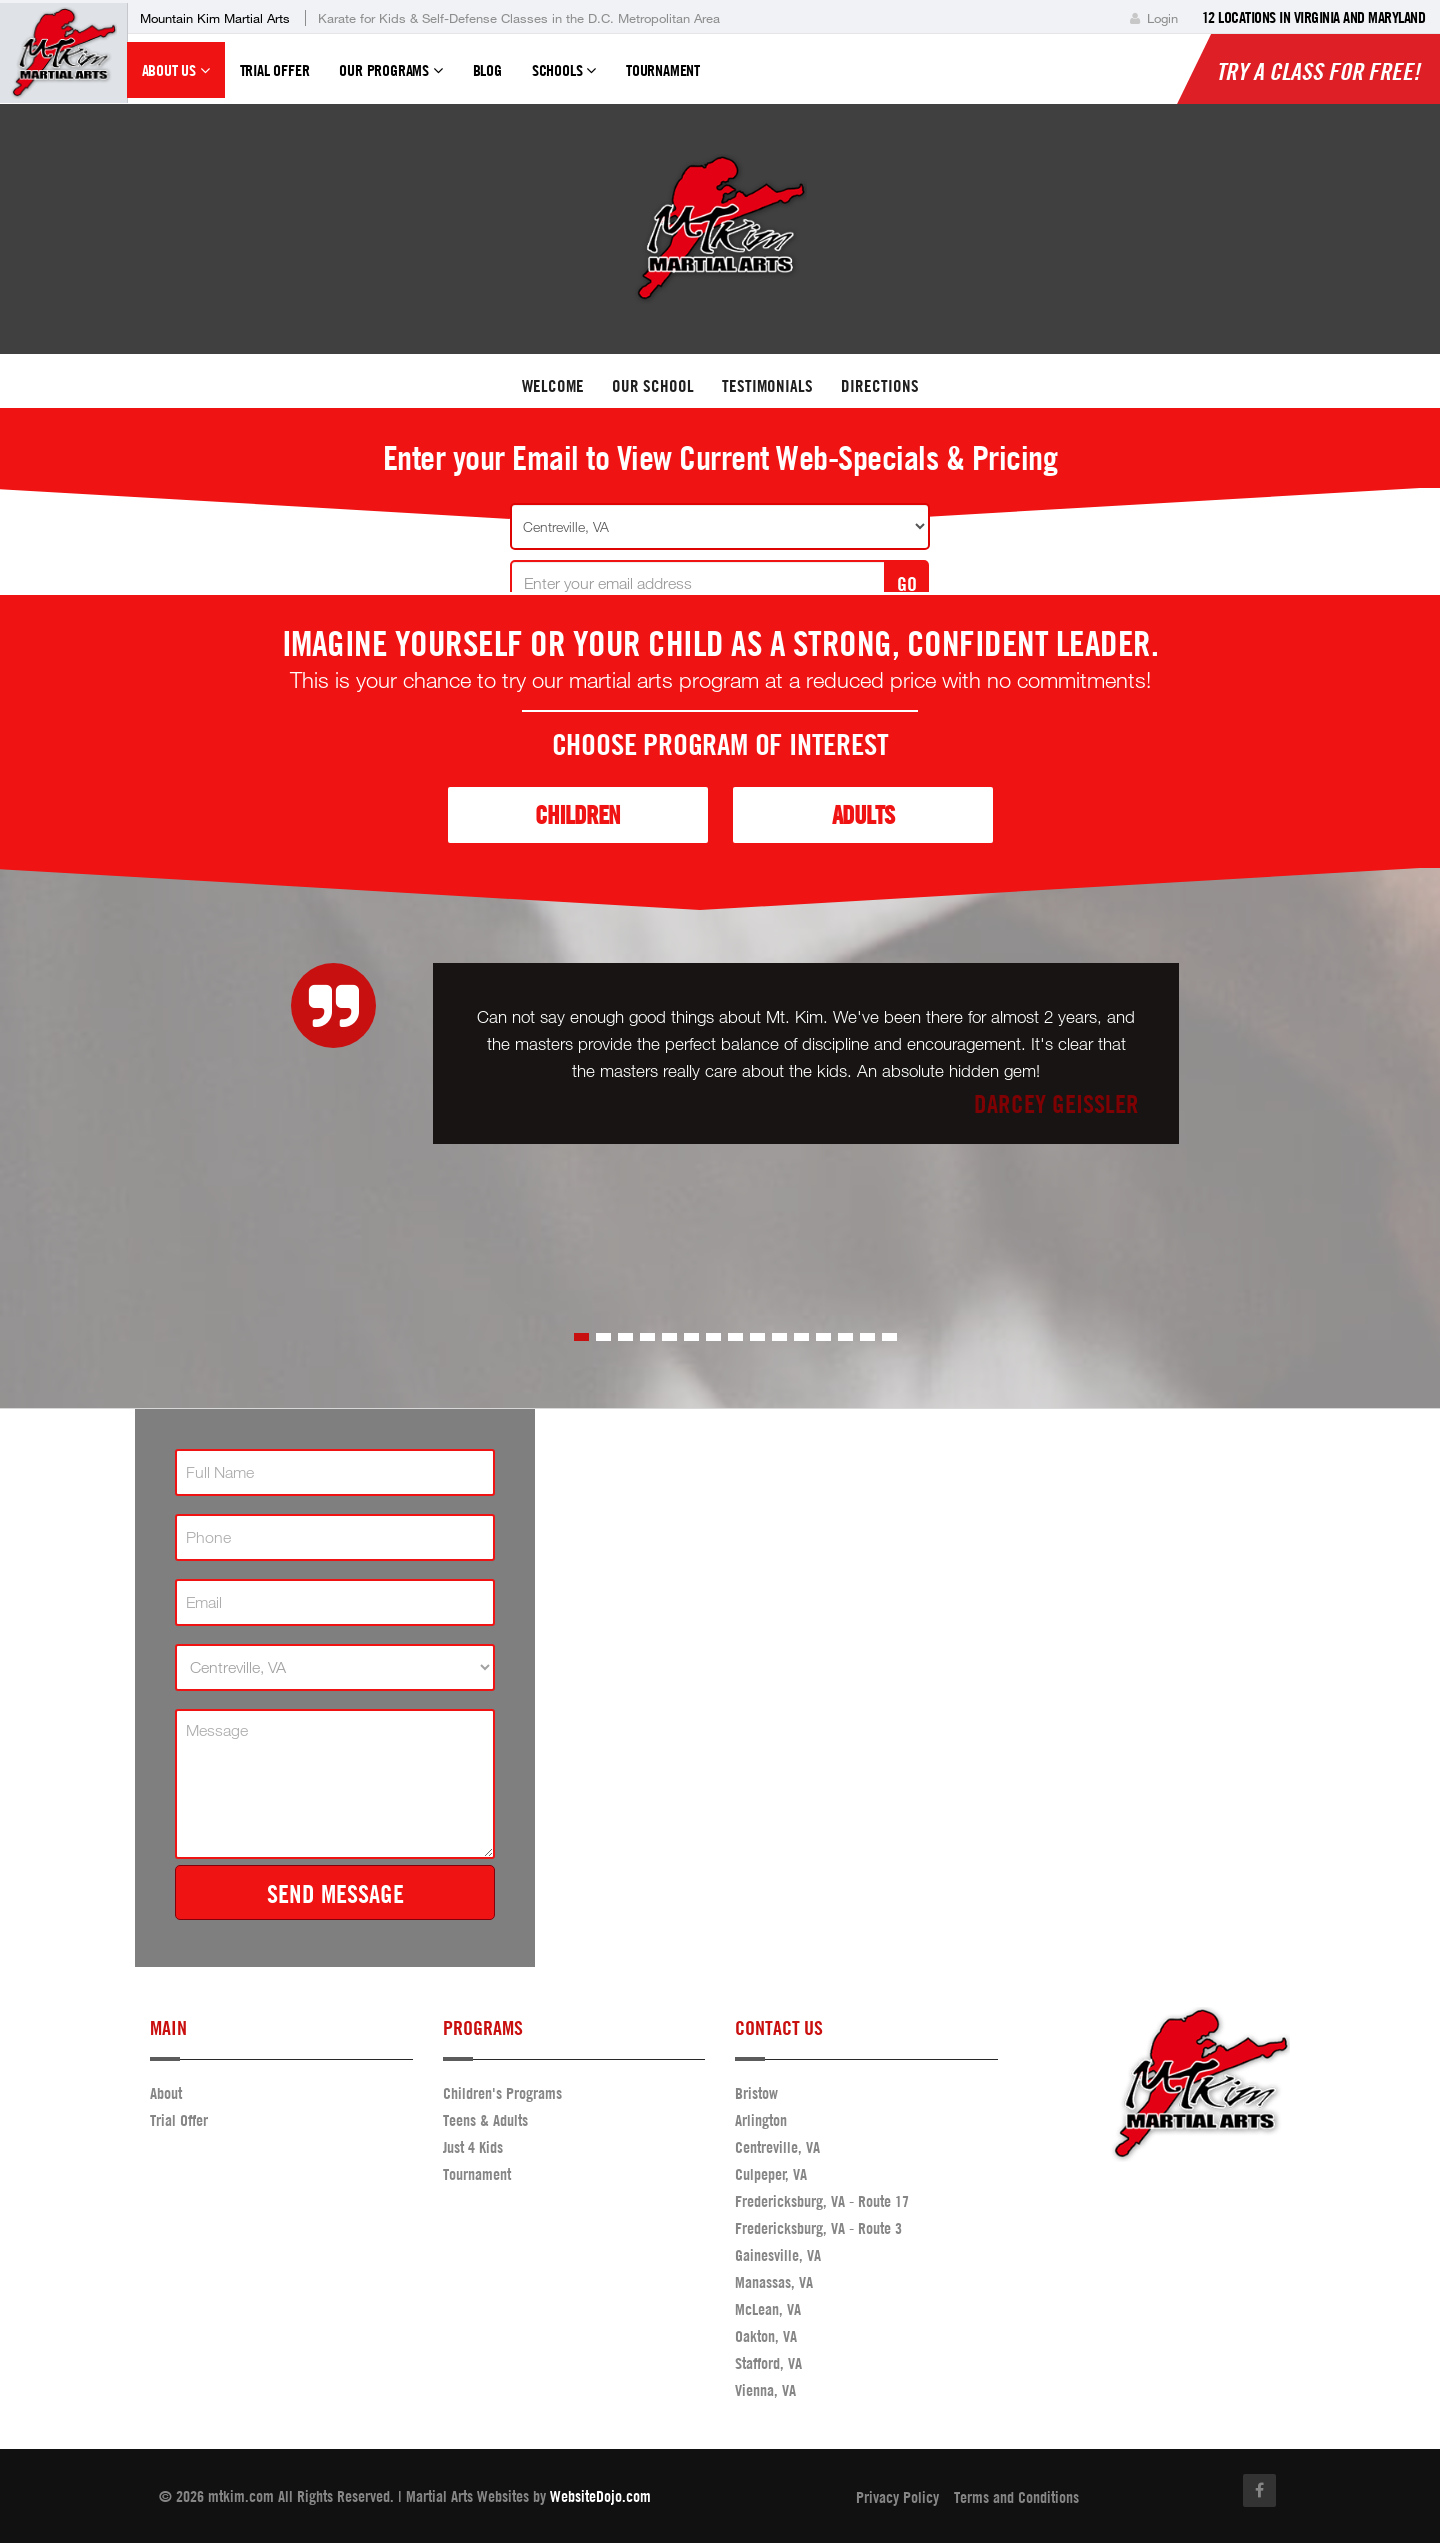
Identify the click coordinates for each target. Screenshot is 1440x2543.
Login (1154, 18)
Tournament (663, 70)
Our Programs (390, 79)
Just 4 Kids (473, 2147)
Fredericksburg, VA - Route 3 (818, 2228)
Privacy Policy (897, 2497)
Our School (653, 385)
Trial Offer (275, 70)
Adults (863, 814)
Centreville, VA (777, 2147)
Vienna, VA (765, 2390)
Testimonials (767, 385)
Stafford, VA (768, 2363)
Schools (564, 79)
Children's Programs (502, 2093)
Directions (880, 385)
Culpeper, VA (771, 2174)
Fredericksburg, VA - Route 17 (822, 2201)
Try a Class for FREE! (1318, 71)
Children (577, 814)
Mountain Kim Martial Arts (215, 18)
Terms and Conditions (1016, 2497)
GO (907, 583)
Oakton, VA (766, 2336)
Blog (487, 70)
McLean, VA (768, 2309)
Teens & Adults (485, 2120)
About (166, 2093)
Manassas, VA (774, 2282)
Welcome (553, 385)
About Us (176, 79)
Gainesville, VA (778, 2255)
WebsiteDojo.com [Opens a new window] (600, 2496)
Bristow (756, 2093)
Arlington (761, 2120)
